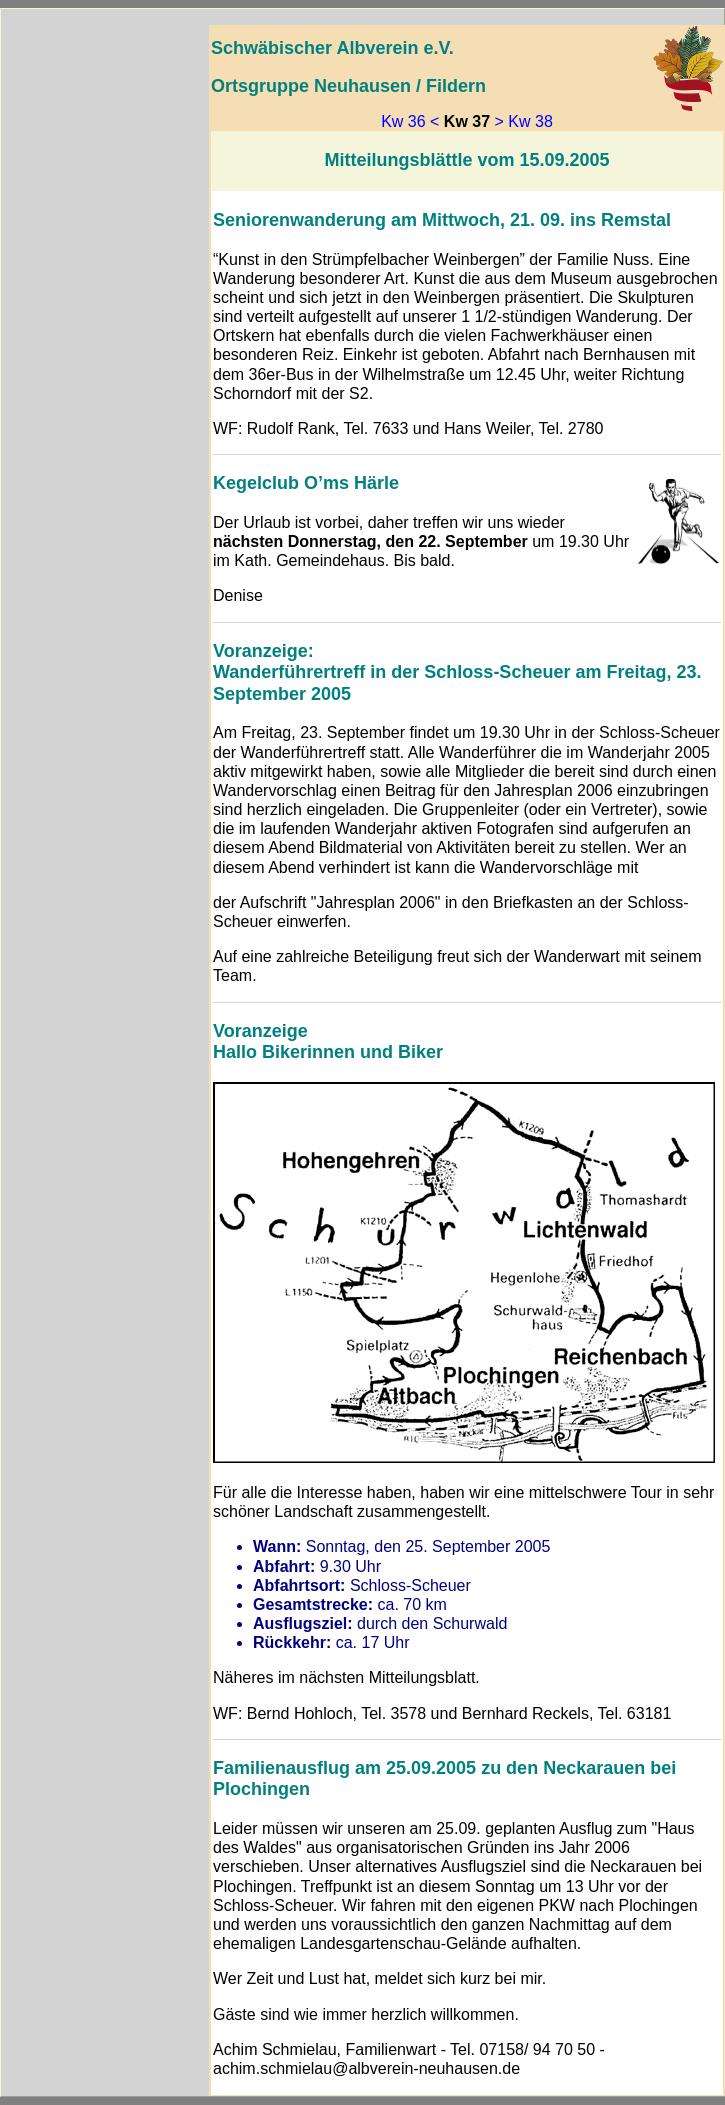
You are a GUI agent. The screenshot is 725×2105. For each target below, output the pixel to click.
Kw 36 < (410, 121)
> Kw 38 (524, 121)
